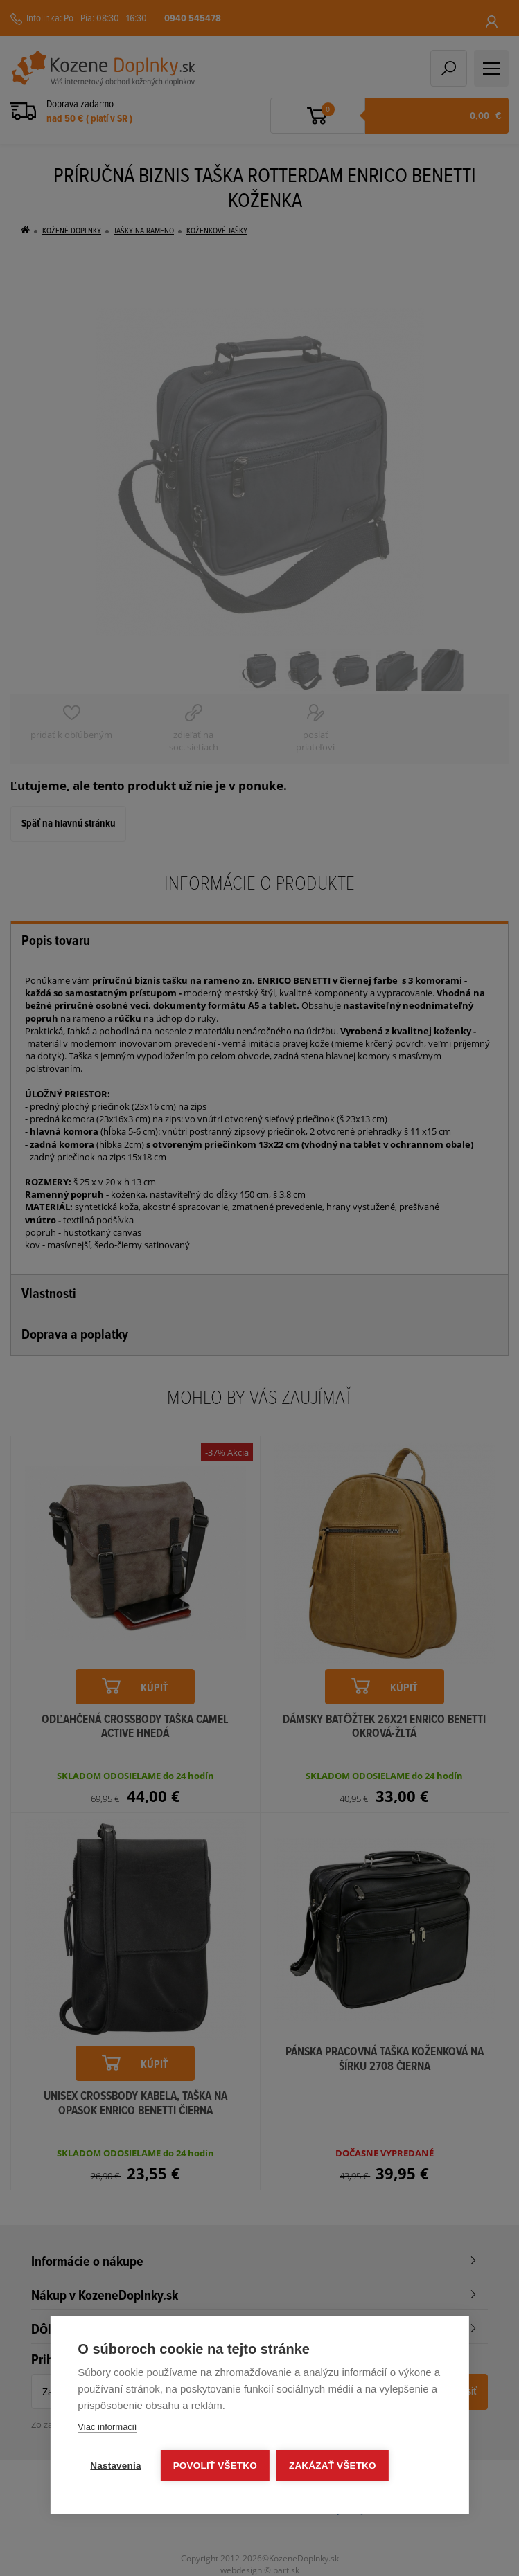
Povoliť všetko (215, 2465)
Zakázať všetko (332, 2465)
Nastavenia (115, 2465)
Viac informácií (107, 2427)
